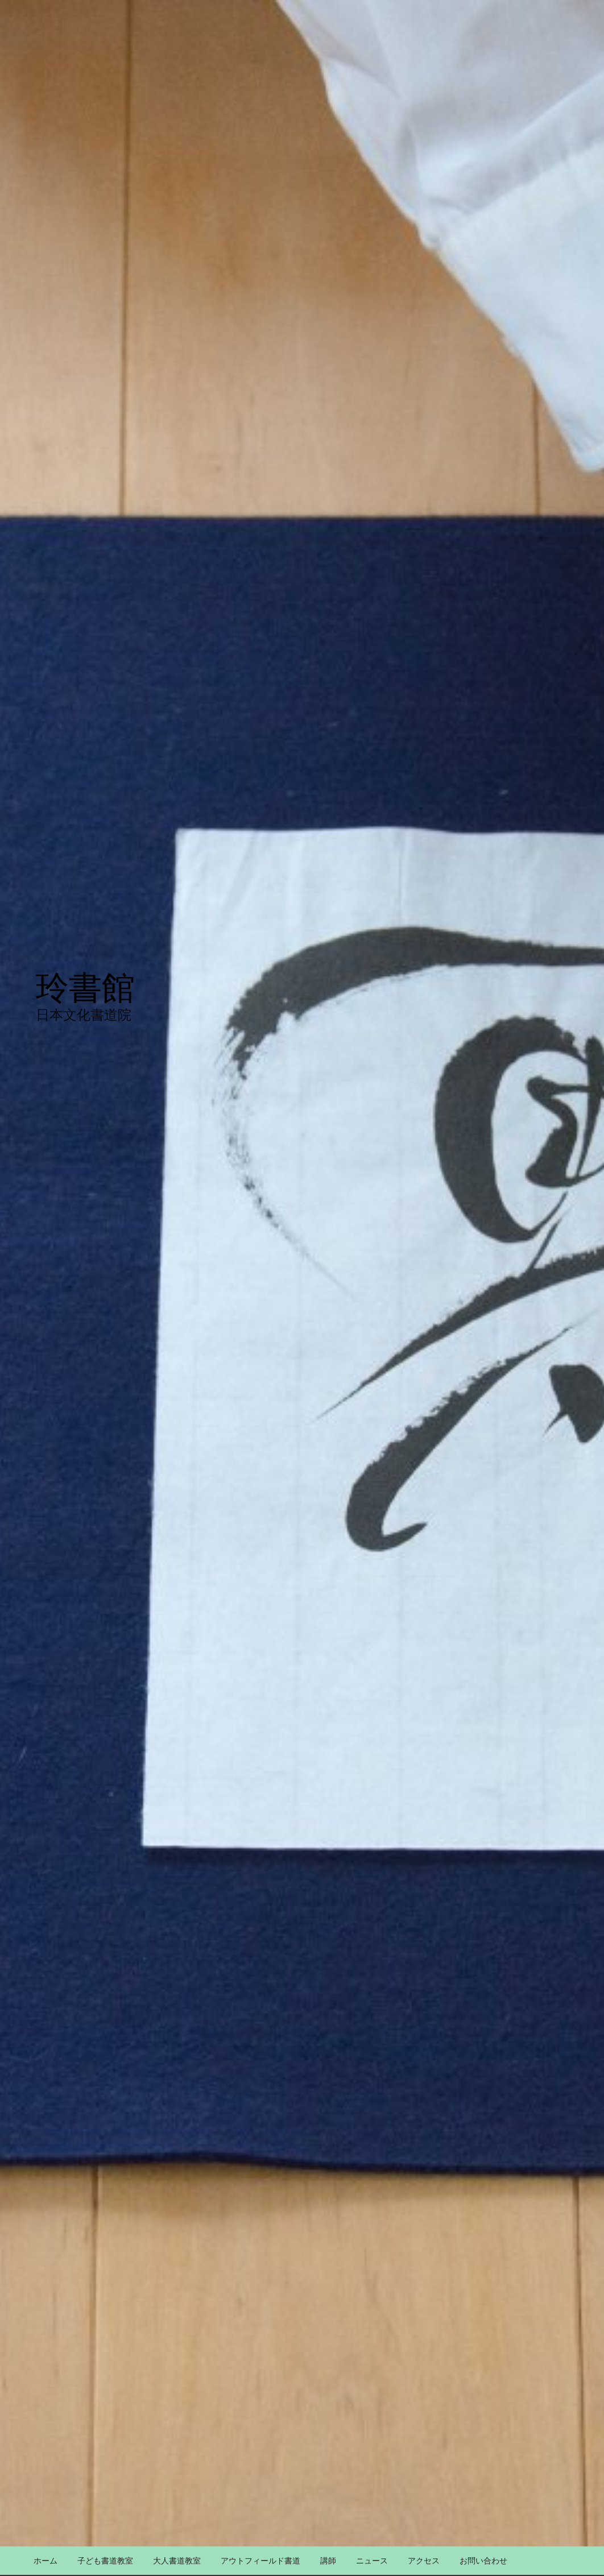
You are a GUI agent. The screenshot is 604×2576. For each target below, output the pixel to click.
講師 (328, 2560)
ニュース (372, 2560)
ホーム (45, 2560)
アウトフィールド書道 (260, 2560)
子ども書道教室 (105, 2560)
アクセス (424, 2560)
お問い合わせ (483, 2560)
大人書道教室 (177, 2560)
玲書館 (85, 988)
